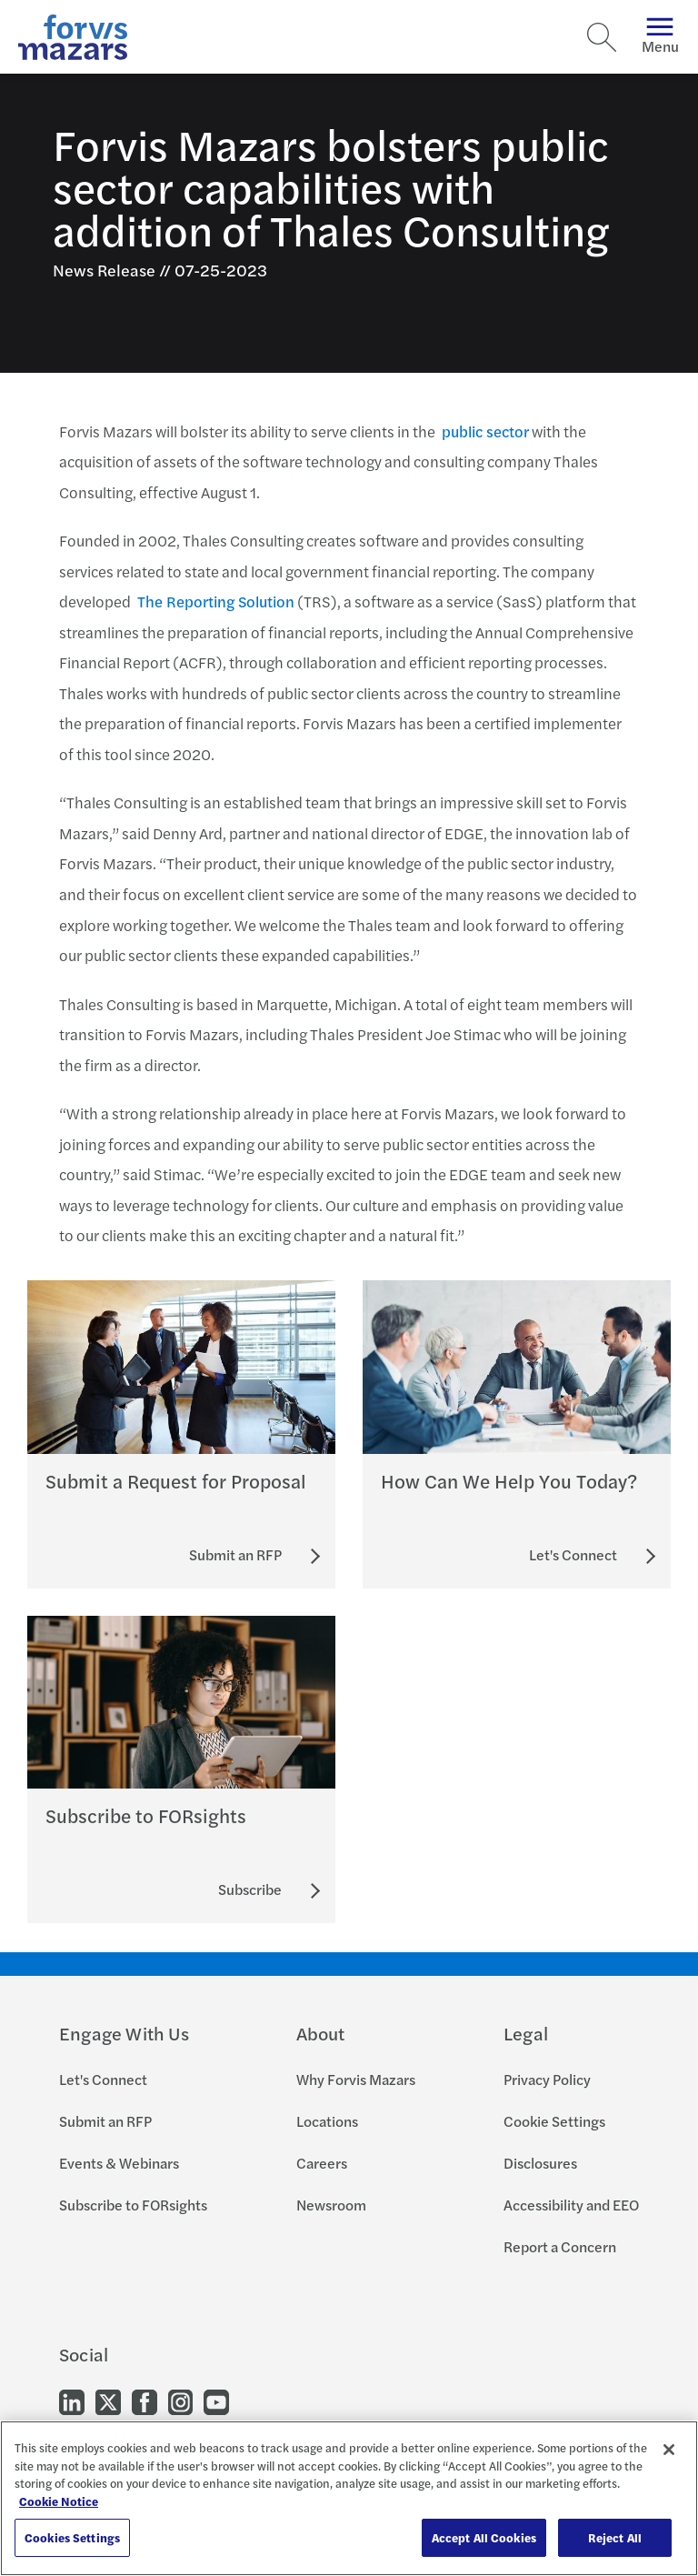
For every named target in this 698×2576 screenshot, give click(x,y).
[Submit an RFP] (235, 1555)
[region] (349, 2498)
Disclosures (540, 2162)
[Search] (602, 37)
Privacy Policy (547, 2079)
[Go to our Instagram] (180, 2401)
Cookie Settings (554, 2120)
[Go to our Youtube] (216, 2401)
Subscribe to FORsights (133, 2204)
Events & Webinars (119, 2162)
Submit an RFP (105, 2120)
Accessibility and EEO (571, 2204)
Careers (321, 2162)
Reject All (615, 2537)
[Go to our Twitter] (108, 2401)
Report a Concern (560, 2246)
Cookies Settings (72, 2537)
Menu (660, 36)
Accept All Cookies (484, 2537)
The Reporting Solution (215, 601)
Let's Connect (103, 2079)
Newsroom (331, 2204)
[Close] (669, 2450)
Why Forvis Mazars (355, 2079)
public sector (485, 431)
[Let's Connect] (573, 1555)
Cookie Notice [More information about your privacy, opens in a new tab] (58, 2501)
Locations (327, 2120)
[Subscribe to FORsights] (250, 1889)
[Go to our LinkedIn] (72, 2401)
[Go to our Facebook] (144, 2401)
